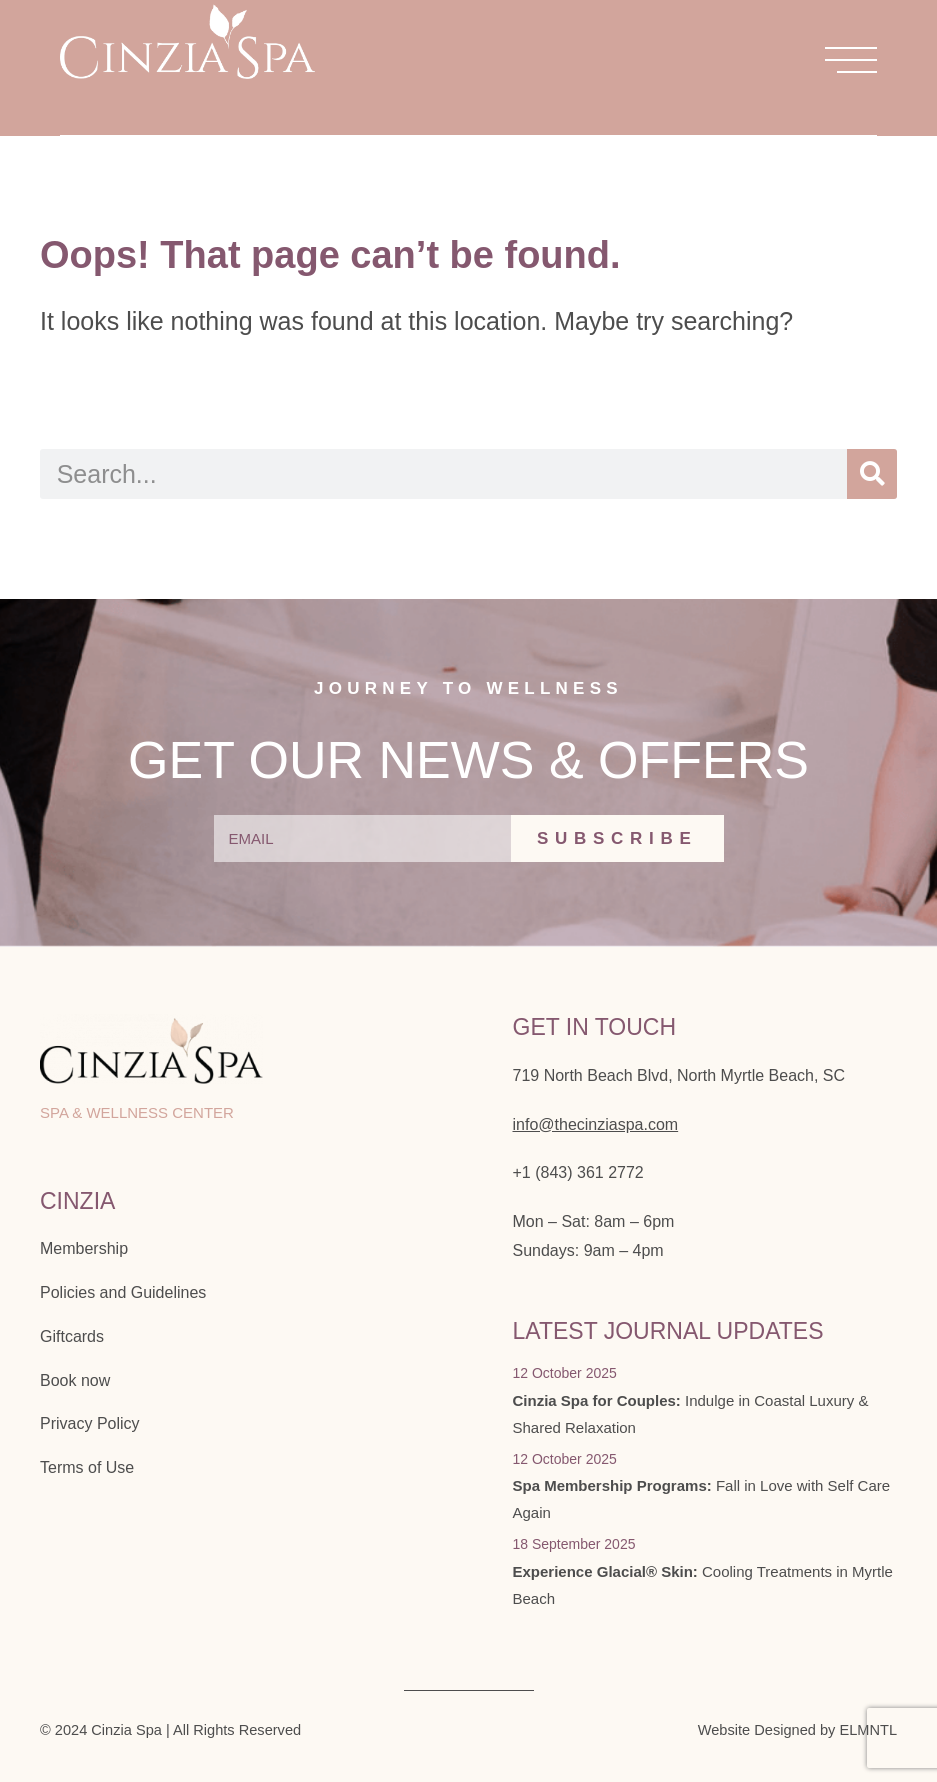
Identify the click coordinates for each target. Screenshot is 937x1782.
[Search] (872, 474)
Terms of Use (87, 1467)
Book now (75, 1380)
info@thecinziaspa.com (596, 1124)
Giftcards (72, 1336)
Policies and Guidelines (123, 1292)
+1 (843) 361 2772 (578, 1172)
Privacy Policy (90, 1423)
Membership (84, 1248)
